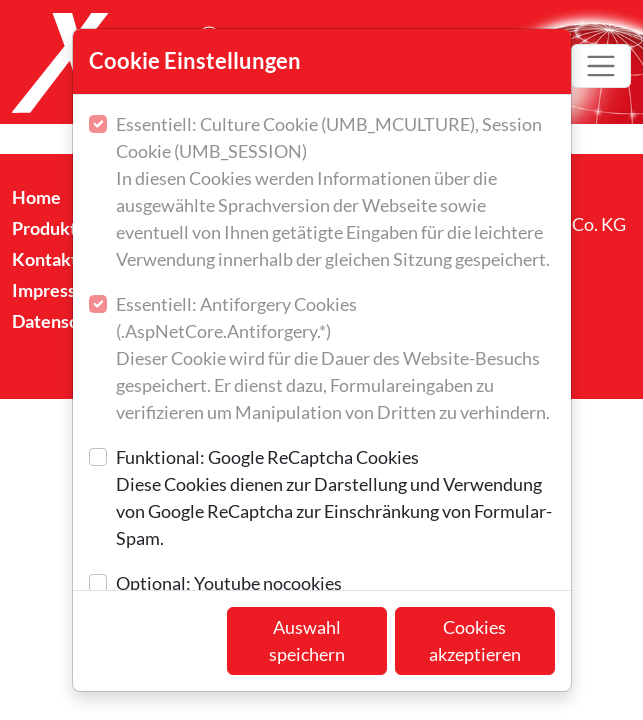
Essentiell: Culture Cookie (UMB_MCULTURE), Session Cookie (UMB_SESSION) (335, 193)
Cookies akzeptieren (475, 640)
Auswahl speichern (307, 640)
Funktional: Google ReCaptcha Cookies (335, 499)
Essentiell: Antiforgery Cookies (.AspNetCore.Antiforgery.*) (335, 359)
